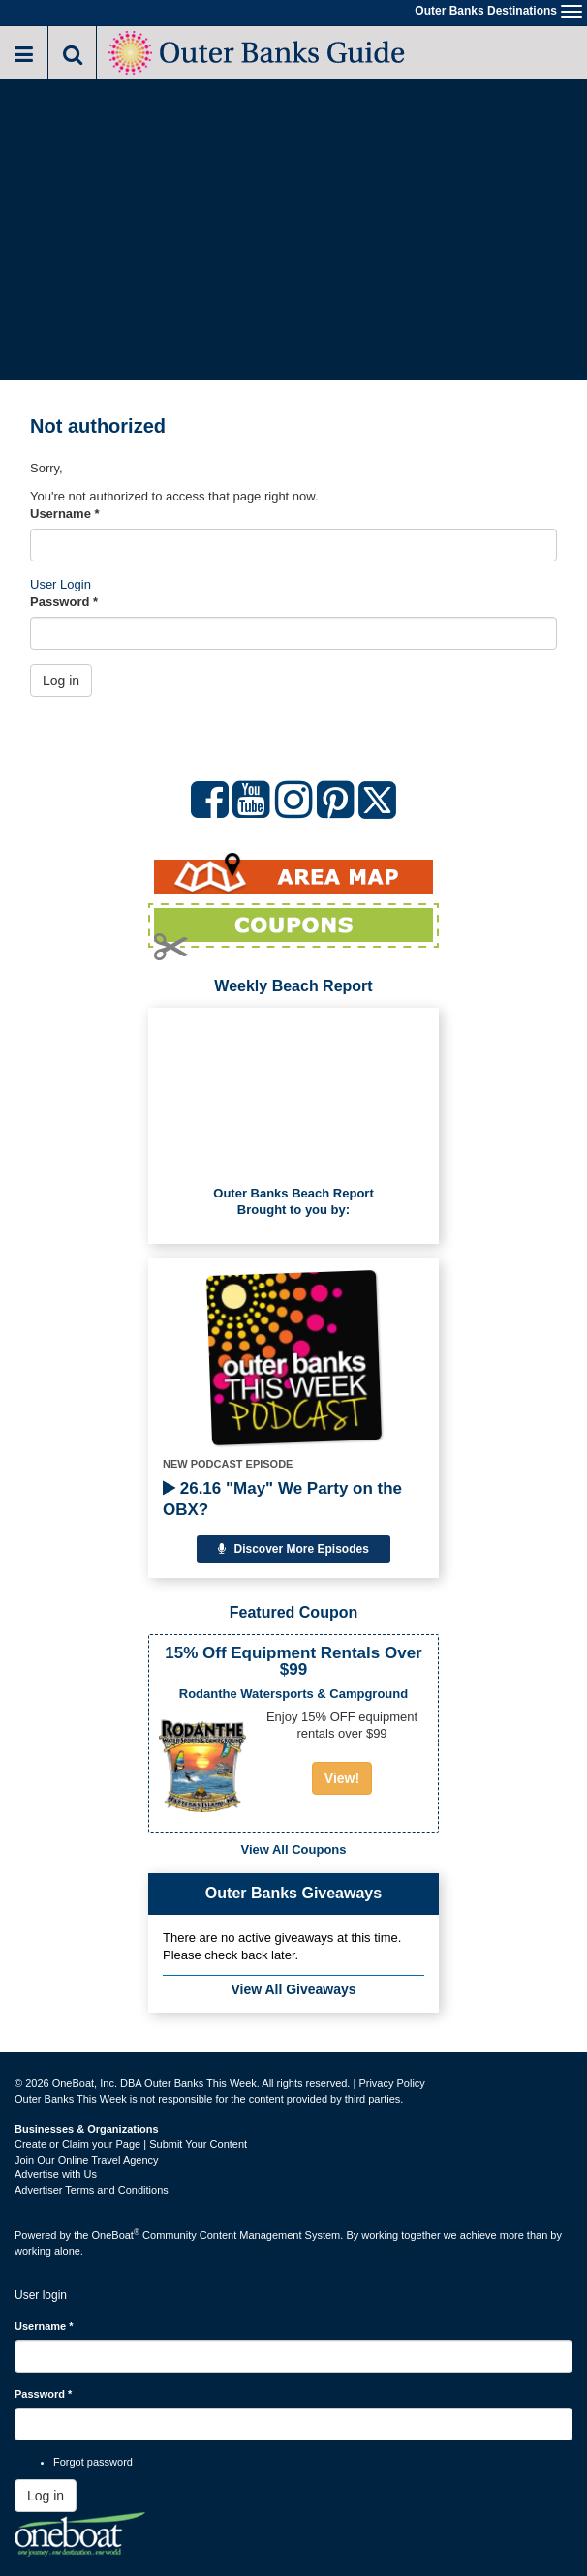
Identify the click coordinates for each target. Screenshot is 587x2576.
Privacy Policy (391, 2083)
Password (64, 601)
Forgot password (93, 2462)
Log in (61, 680)
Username (65, 513)
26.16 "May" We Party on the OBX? (282, 1499)
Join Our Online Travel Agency (87, 2160)
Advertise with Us (56, 2174)
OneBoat (116, 2235)
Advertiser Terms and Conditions (92, 2190)
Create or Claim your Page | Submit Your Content (131, 2144)
